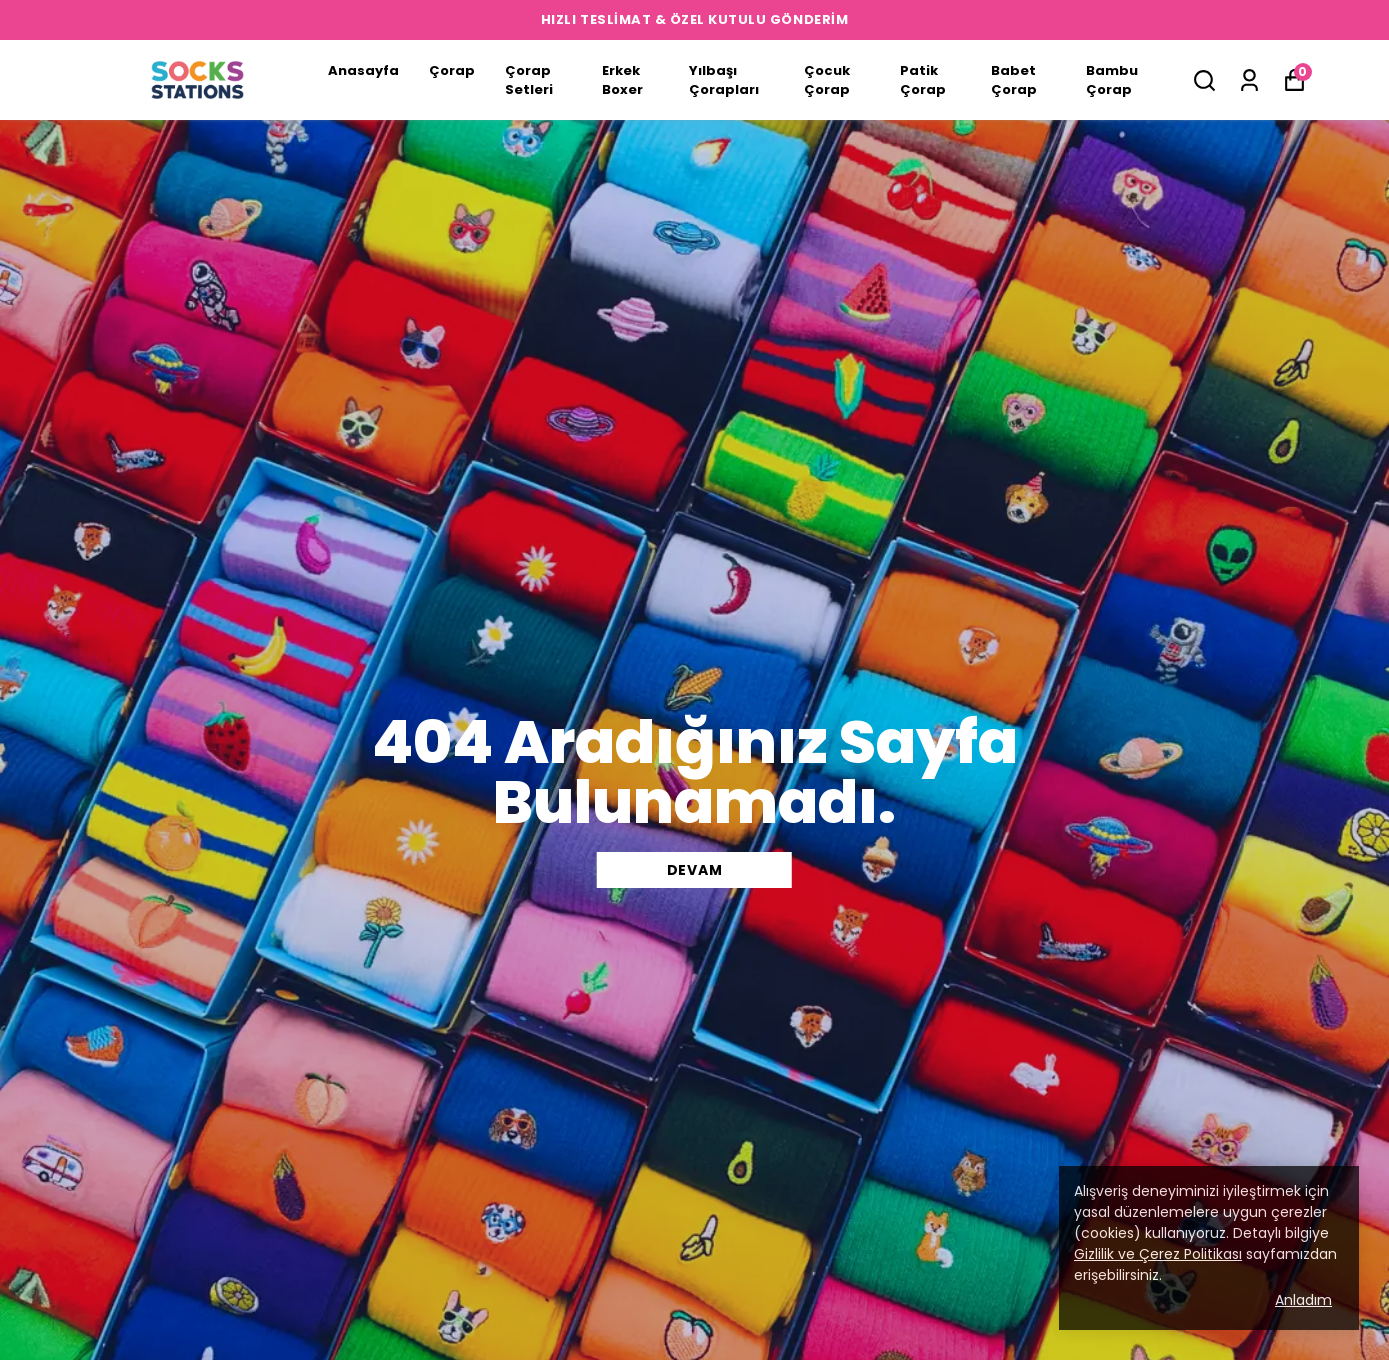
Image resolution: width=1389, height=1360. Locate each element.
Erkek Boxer (622, 80)
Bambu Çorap (1112, 80)
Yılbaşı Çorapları (724, 80)
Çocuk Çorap (827, 80)
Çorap (452, 70)
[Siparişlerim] (1249, 80)
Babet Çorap (1014, 80)
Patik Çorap (923, 80)
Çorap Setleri (529, 80)
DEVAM (695, 870)
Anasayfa (363, 70)
